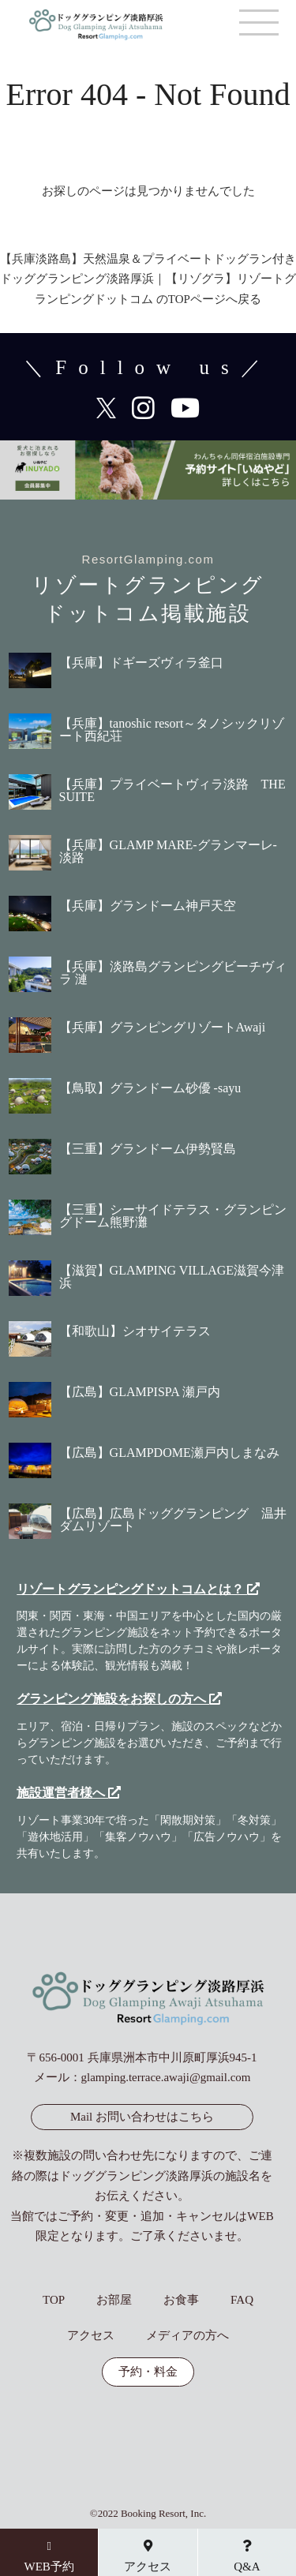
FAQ (241, 2300)
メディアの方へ (187, 2336)
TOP (54, 2300)
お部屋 (114, 2300)
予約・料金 (148, 2372)
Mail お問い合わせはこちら (142, 2116)
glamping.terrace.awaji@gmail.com (166, 2077)
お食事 (181, 2300)
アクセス (90, 2336)
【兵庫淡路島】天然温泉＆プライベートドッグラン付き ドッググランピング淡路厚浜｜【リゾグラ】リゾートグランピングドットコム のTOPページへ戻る (148, 279)
